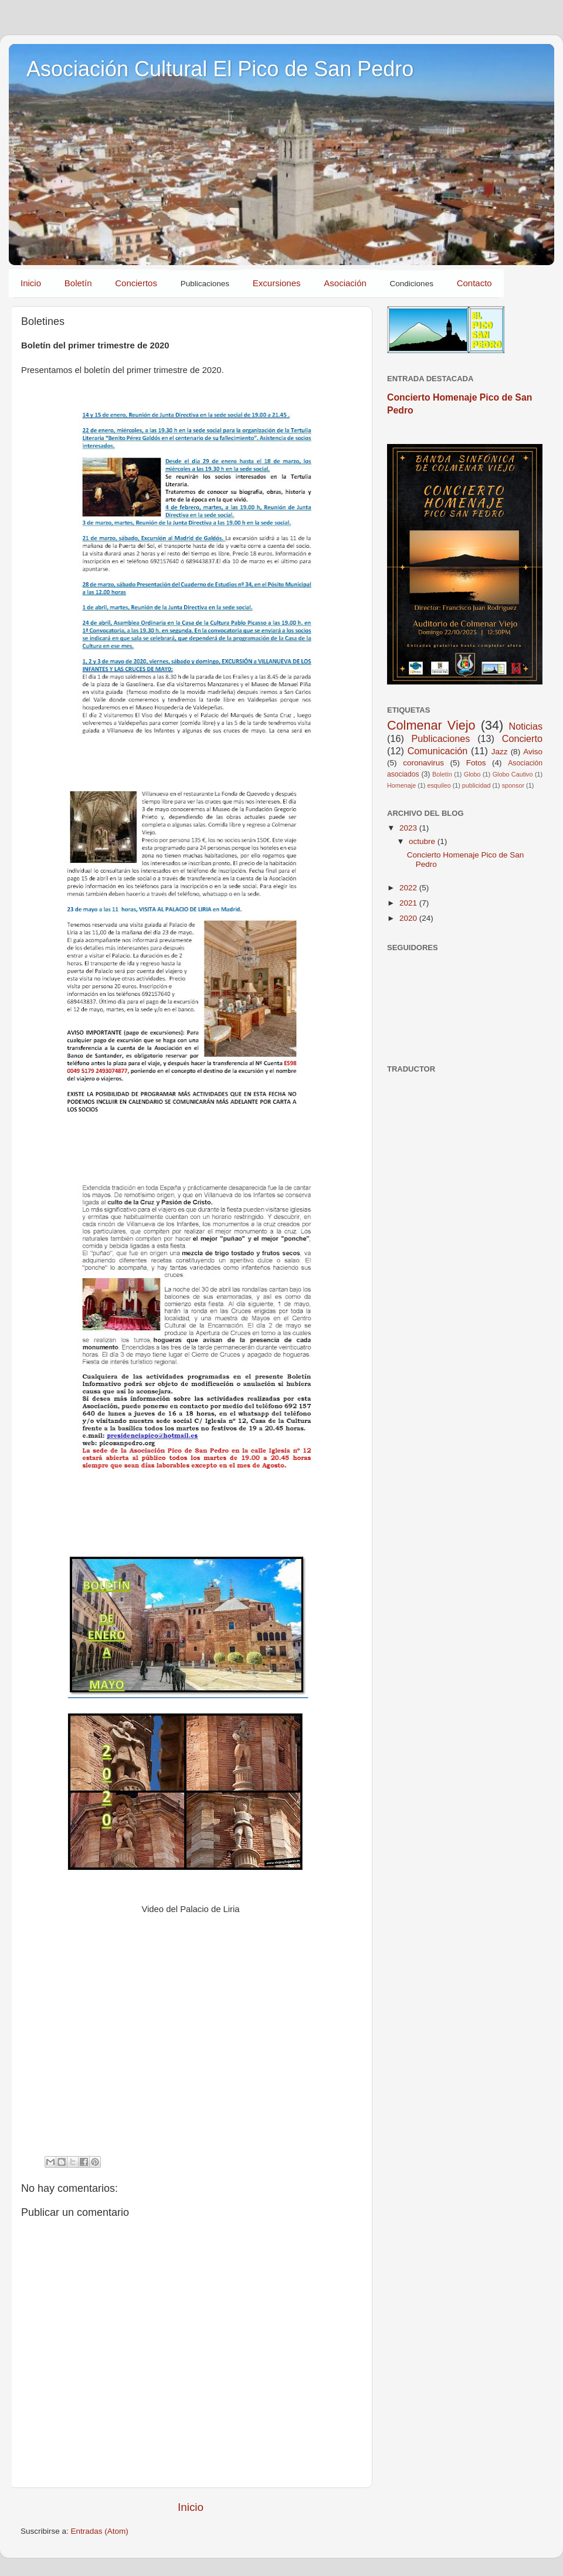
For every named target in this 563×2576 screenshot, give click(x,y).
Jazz (499, 751)
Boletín (78, 283)
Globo (472, 774)
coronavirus (423, 762)
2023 (409, 827)
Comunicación (438, 750)
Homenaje (401, 785)
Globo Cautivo (513, 774)
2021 (409, 903)
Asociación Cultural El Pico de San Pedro (219, 69)
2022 (409, 887)
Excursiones (277, 283)
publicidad (476, 785)
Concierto (522, 738)
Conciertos (136, 283)
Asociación (345, 283)
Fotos (476, 762)
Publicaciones (441, 738)
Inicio (31, 283)
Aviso (532, 751)
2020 (409, 918)
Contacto (474, 283)
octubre (423, 841)
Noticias (525, 726)
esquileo (438, 785)
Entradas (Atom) (99, 2531)
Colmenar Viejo (431, 725)
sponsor (513, 785)
